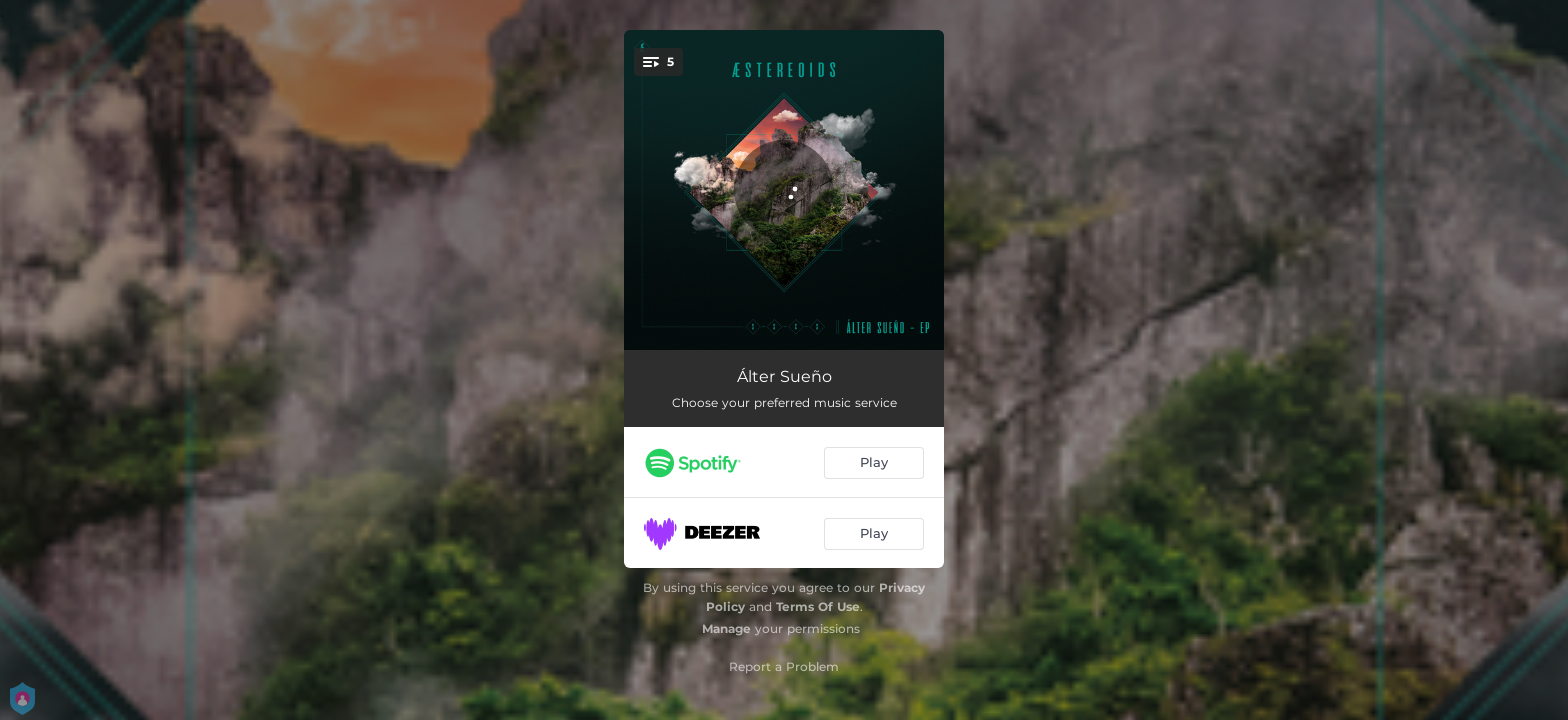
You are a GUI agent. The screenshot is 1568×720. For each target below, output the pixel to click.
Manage (726, 628)
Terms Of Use (818, 606)
